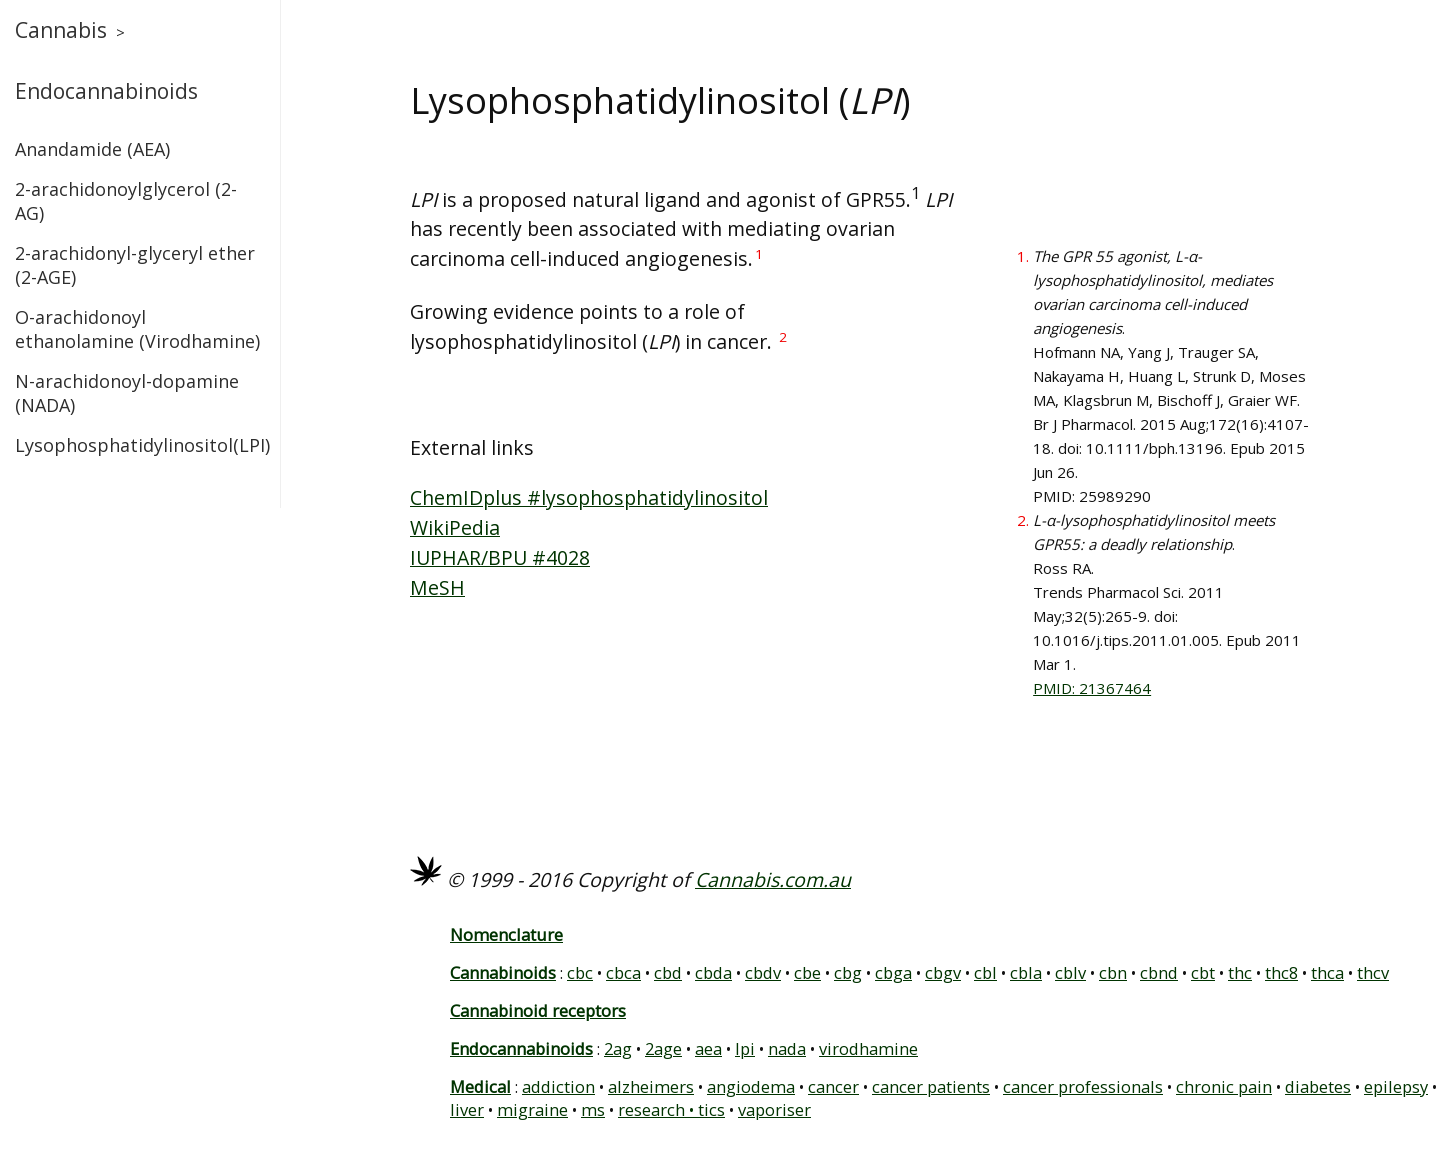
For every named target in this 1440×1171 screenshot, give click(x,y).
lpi (745, 1048)
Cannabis (61, 30)
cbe (807, 972)
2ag (618, 1048)
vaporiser (774, 1109)
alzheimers (651, 1086)
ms (593, 1109)
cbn (1113, 972)
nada (787, 1048)
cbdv (763, 972)
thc (1240, 972)
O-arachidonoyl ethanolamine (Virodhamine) (137, 329)
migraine (532, 1109)
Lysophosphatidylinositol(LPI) (140, 445)
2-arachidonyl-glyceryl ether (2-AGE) (135, 265)
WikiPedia (455, 527)
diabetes (1318, 1086)
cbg (848, 972)
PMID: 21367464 (1092, 688)
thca (1327, 972)
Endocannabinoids (106, 91)
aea (708, 1048)
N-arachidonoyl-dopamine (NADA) (127, 393)
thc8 (1281, 972)
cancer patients (931, 1086)
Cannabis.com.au (773, 879)
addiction (558, 1086)
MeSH (437, 587)
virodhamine (868, 1048)
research (651, 1109)
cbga (893, 972)
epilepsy (1396, 1086)
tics (711, 1109)
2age (663, 1048)
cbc (580, 972)
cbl (985, 972)
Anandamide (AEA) (92, 149)
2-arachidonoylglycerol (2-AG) (126, 201)
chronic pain (1224, 1086)
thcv (1373, 972)
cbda (713, 972)
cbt (1203, 972)
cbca (623, 972)
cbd (668, 972)
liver (467, 1109)
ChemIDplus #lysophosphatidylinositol (589, 497)
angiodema (751, 1086)
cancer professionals (1083, 1086)
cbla (1026, 972)
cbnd (1159, 972)
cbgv (943, 972)
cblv (1070, 972)
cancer (833, 1086)
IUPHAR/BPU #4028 (500, 557)
